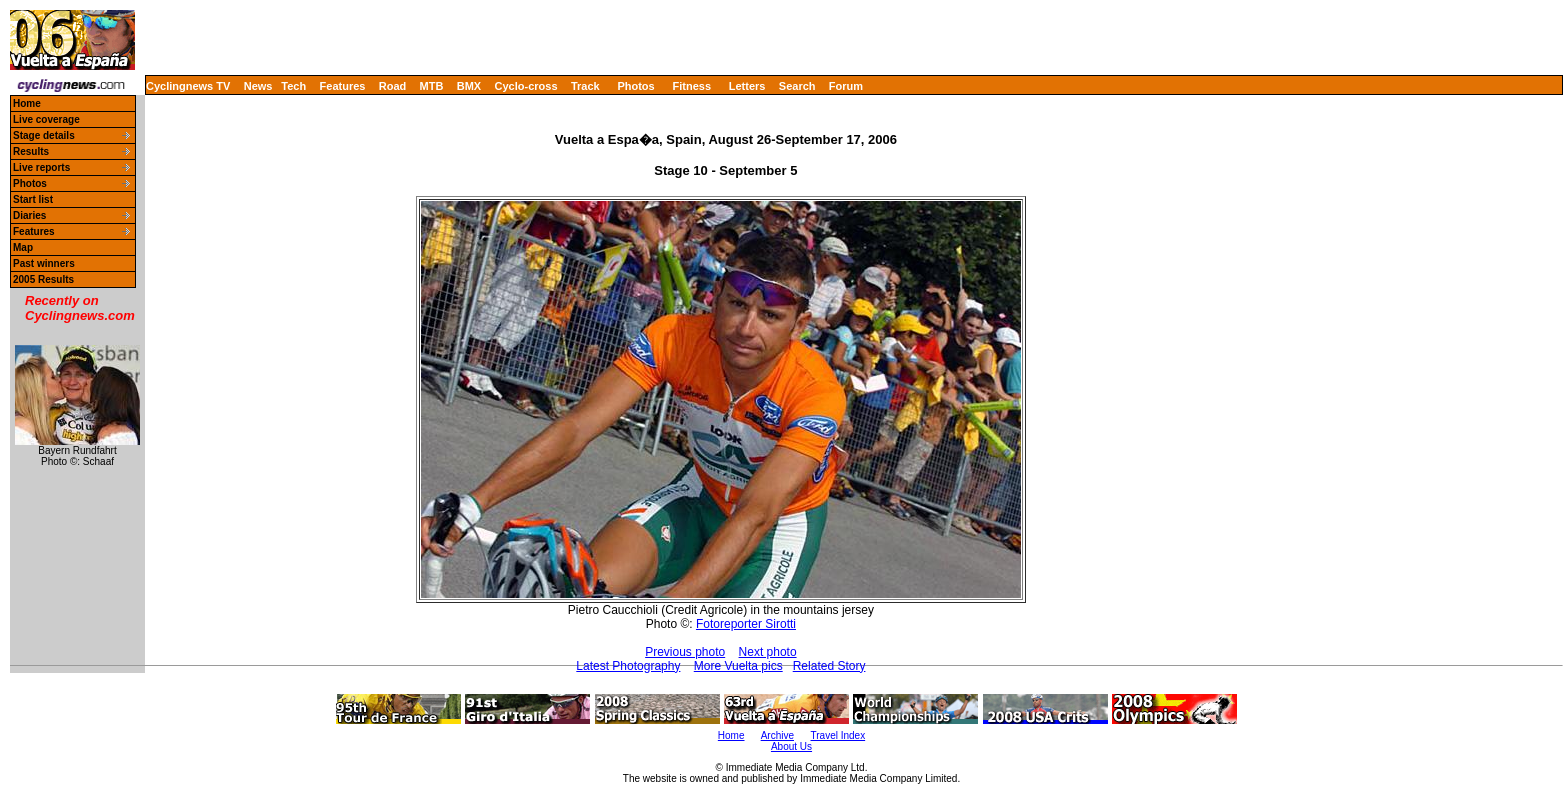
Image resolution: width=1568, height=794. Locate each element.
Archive (777, 735)
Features (343, 86)
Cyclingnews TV (188, 86)
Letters (747, 86)
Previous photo (685, 652)
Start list (33, 199)
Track (585, 86)
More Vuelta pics (738, 666)
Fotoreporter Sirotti (746, 624)
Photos (635, 86)
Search (797, 86)
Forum (846, 86)
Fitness (691, 86)
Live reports (41, 167)
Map (23, 247)
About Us (791, 746)
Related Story (829, 666)
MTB (432, 86)
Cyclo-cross (526, 86)
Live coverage (46, 119)
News (258, 86)
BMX (469, 86)
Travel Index (838, 735)
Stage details (44, 135)
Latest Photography (628, 666)
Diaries (29, 215)
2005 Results (43, 279)
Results (31, 151)
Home (27, 103)
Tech (293, 86)
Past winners (44, 263)
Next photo (768, 652)
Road (393, 86)
